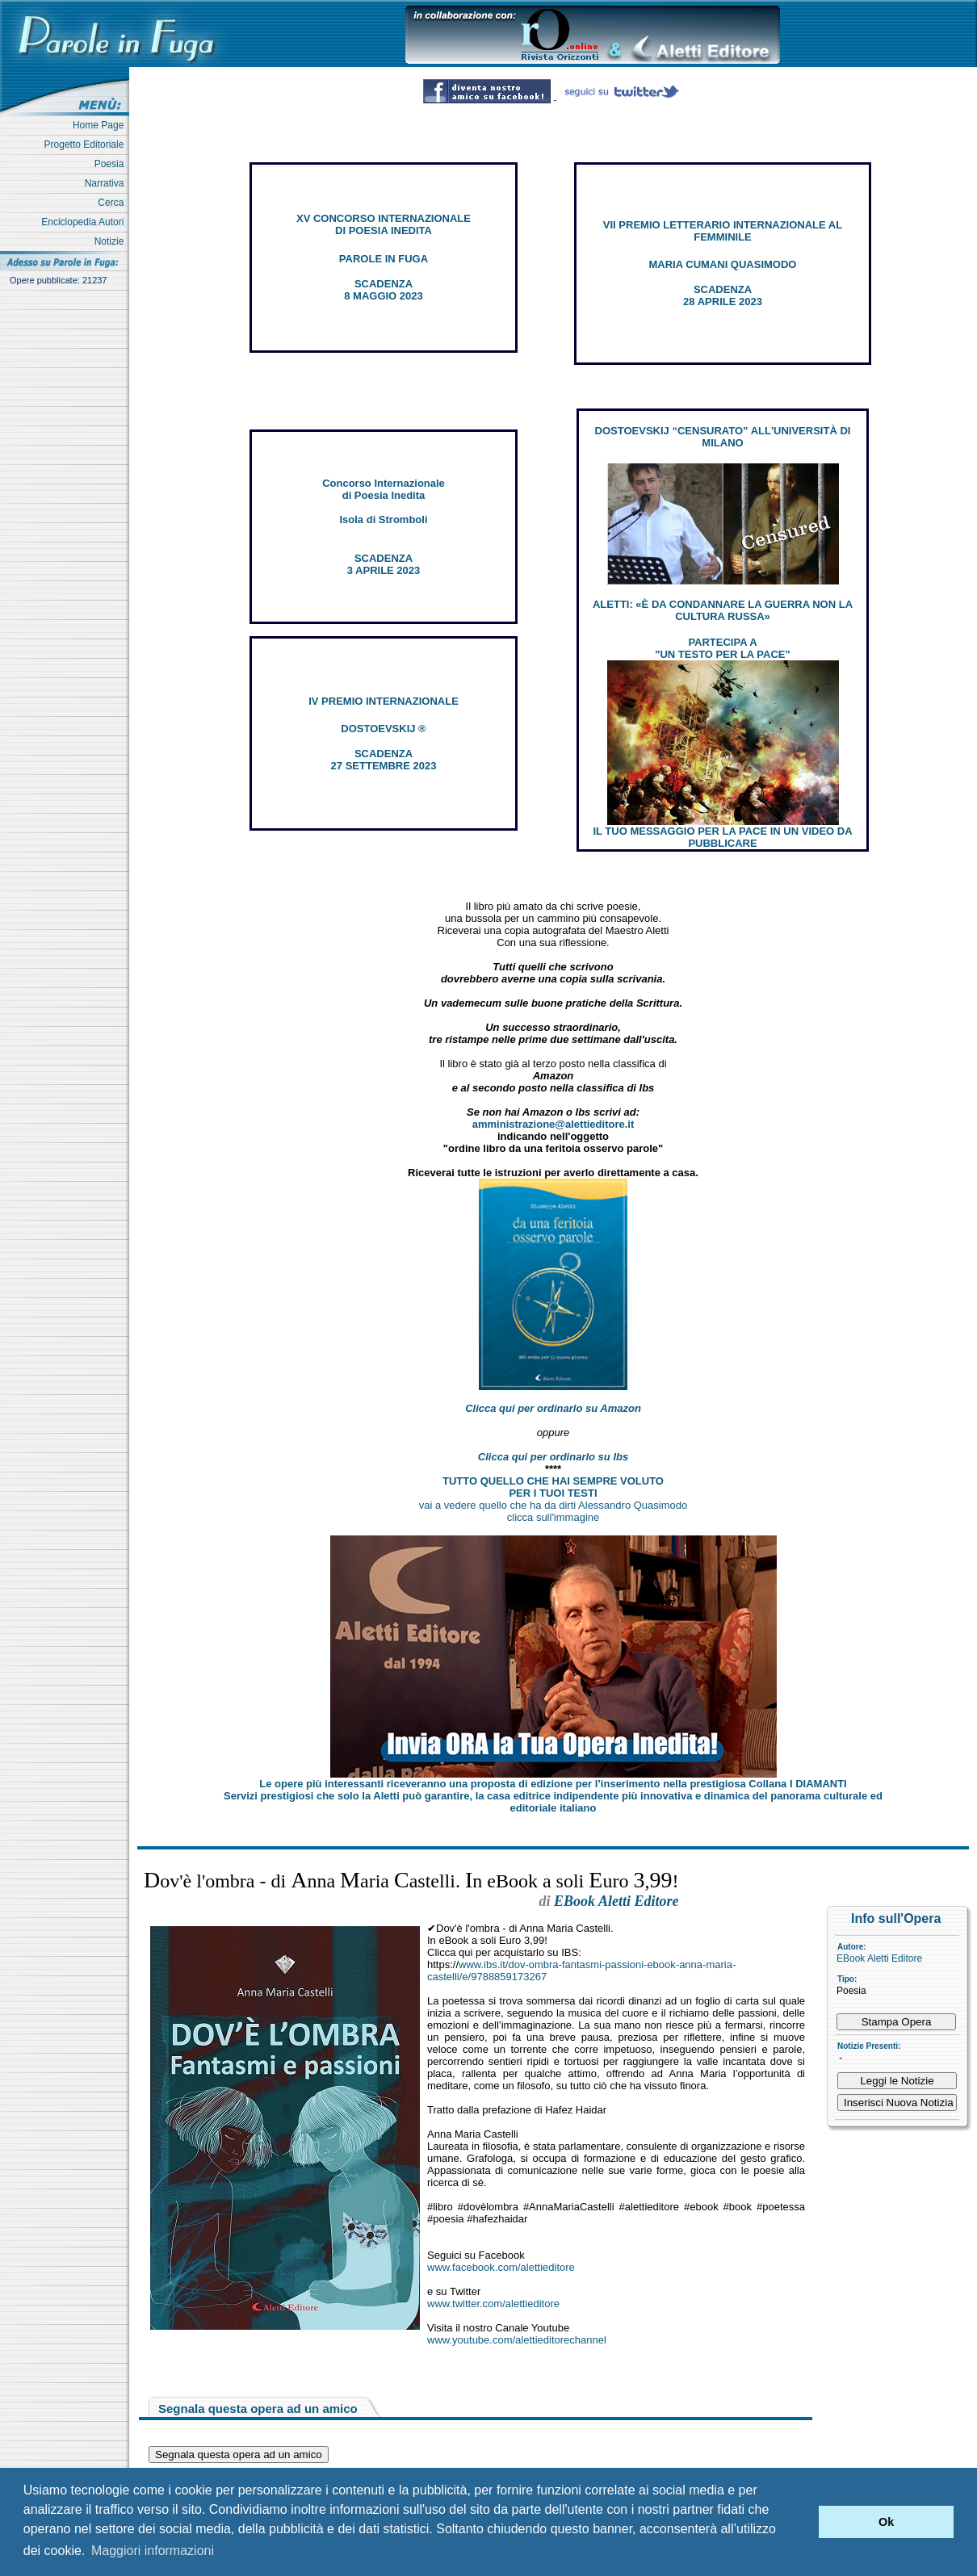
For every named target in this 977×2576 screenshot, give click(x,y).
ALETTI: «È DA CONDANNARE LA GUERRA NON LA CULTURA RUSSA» (723, 610)
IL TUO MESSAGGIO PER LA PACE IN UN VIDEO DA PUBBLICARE (722, 837)
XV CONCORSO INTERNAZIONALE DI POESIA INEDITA (383, 224)
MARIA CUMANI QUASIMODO (723, 264)
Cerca (113, 202)
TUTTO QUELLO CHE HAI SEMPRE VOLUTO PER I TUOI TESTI (553, 1487)
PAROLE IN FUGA (383, 259)
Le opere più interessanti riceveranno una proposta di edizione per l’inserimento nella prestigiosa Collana (552, 1784)
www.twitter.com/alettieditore (493, 2303)
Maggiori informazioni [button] (152, 2550)
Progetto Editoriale (86, 144)
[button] (802, 2521)
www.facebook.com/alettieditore (501, 2267)
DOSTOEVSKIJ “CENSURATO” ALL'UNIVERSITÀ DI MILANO (723, 437)
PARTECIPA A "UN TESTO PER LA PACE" (722, 648)
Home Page (101, 125)
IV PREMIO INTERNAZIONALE (383, 701)
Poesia (111, 164)
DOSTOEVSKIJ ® (383, 729)
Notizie (111, 241)
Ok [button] (886, 2521)
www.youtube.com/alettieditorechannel (516, 2340)
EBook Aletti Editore (879, 1958)
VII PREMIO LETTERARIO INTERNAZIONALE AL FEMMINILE (722, 231)
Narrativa (107, 183)
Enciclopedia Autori (85, 222)
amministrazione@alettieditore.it (553, 1124)
